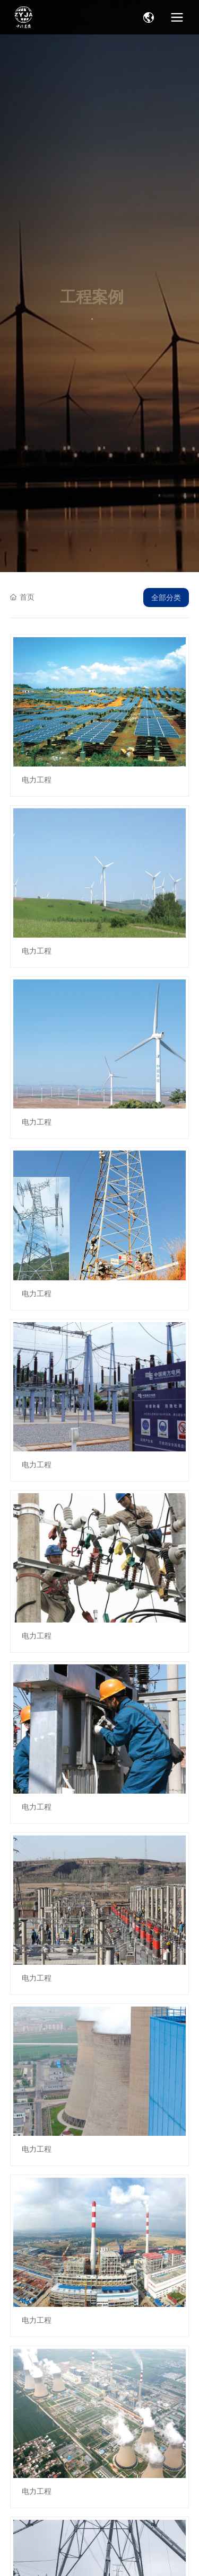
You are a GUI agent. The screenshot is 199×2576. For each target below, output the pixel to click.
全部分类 (166, 597)
